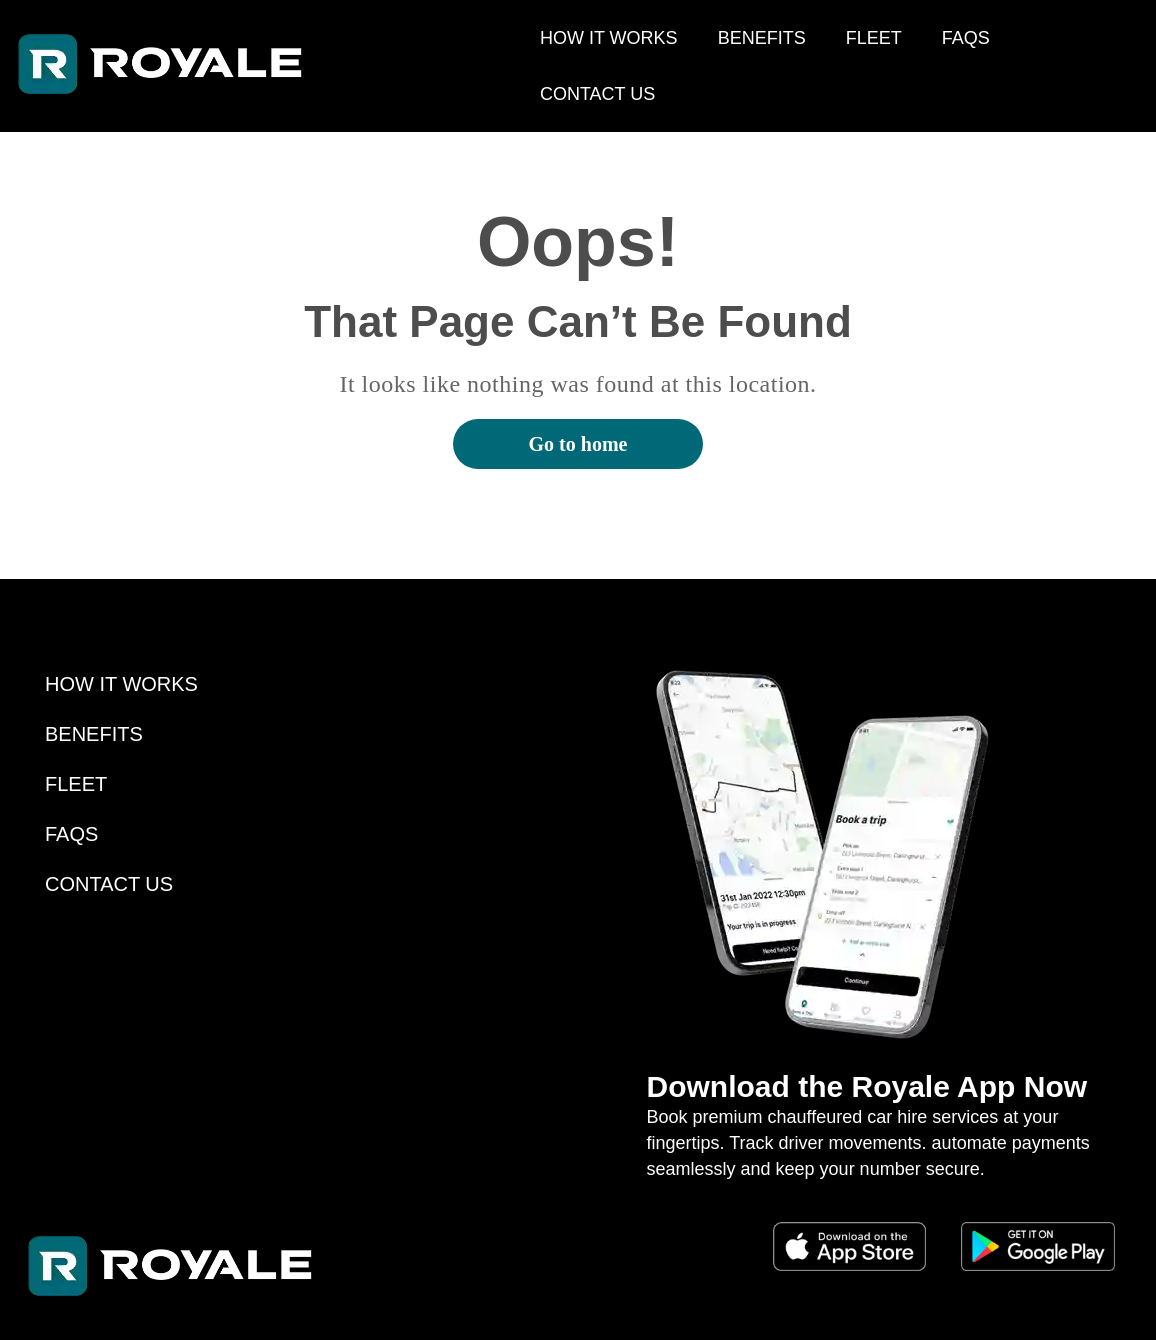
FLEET (874, 38)
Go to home (578, 444)
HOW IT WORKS (609, 38)
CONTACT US (597, 94)
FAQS (966, 38)
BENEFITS (762, 38)
